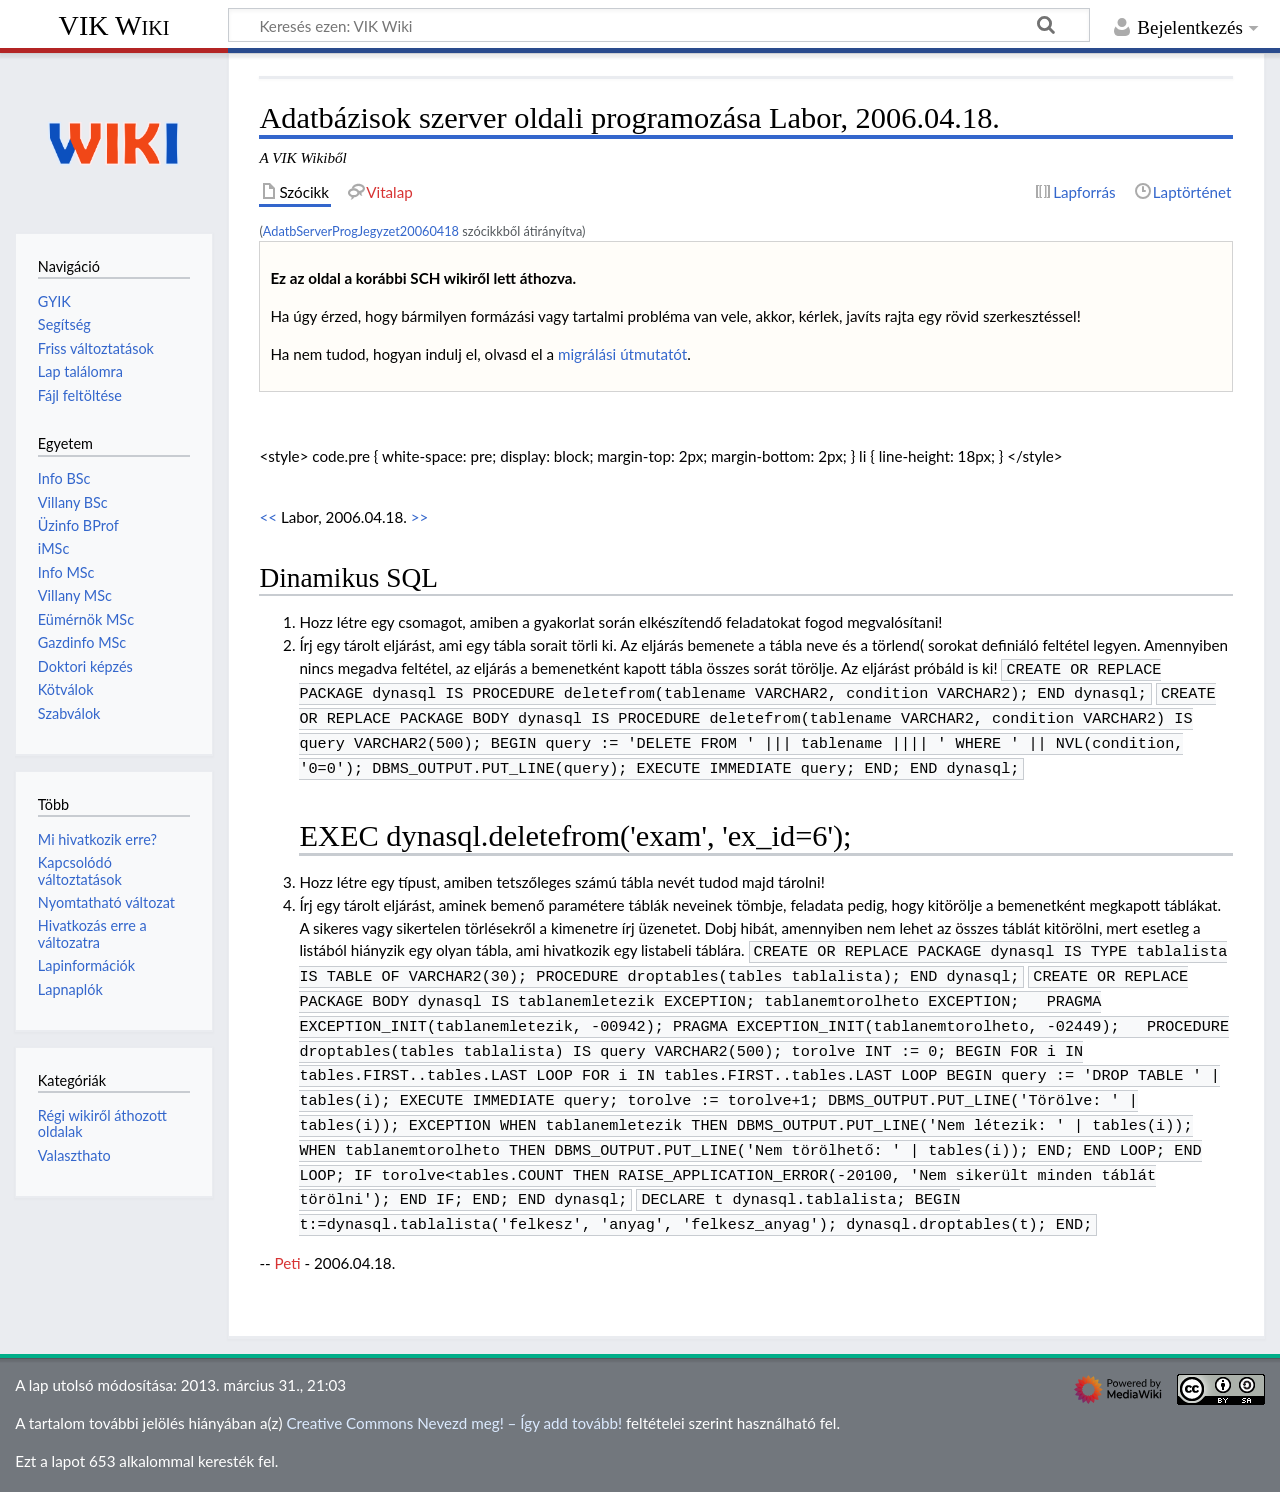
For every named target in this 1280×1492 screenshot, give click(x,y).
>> (420, 517)
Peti (288, 1229)
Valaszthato (74, 1155)
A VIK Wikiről (229, 1465)
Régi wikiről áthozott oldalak (102, 1123)
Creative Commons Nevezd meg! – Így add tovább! (454, 1389)
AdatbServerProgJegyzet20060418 (361, 231)
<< (268, 517)
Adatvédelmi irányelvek (92, 1465)
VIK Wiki (114, 25)
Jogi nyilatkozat (341, 1465)
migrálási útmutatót (622, 354)
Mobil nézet (446, 1465)
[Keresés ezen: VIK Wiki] (659, 25)
